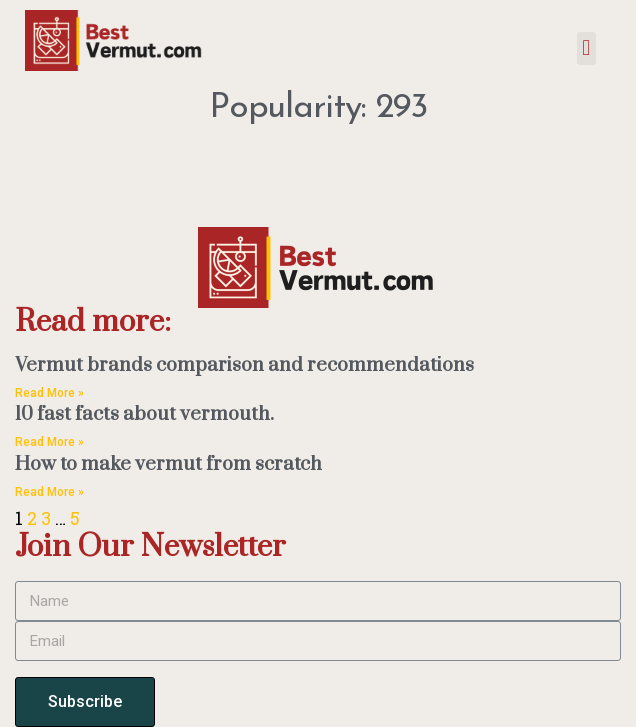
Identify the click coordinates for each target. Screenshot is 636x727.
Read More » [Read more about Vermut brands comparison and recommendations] (49, 393)
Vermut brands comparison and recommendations (244, 365)
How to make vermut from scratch (168, 464)
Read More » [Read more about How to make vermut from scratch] (49, 492)
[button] (586, 48)
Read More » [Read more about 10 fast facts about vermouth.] (49, 442)
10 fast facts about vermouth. (144, 414)
